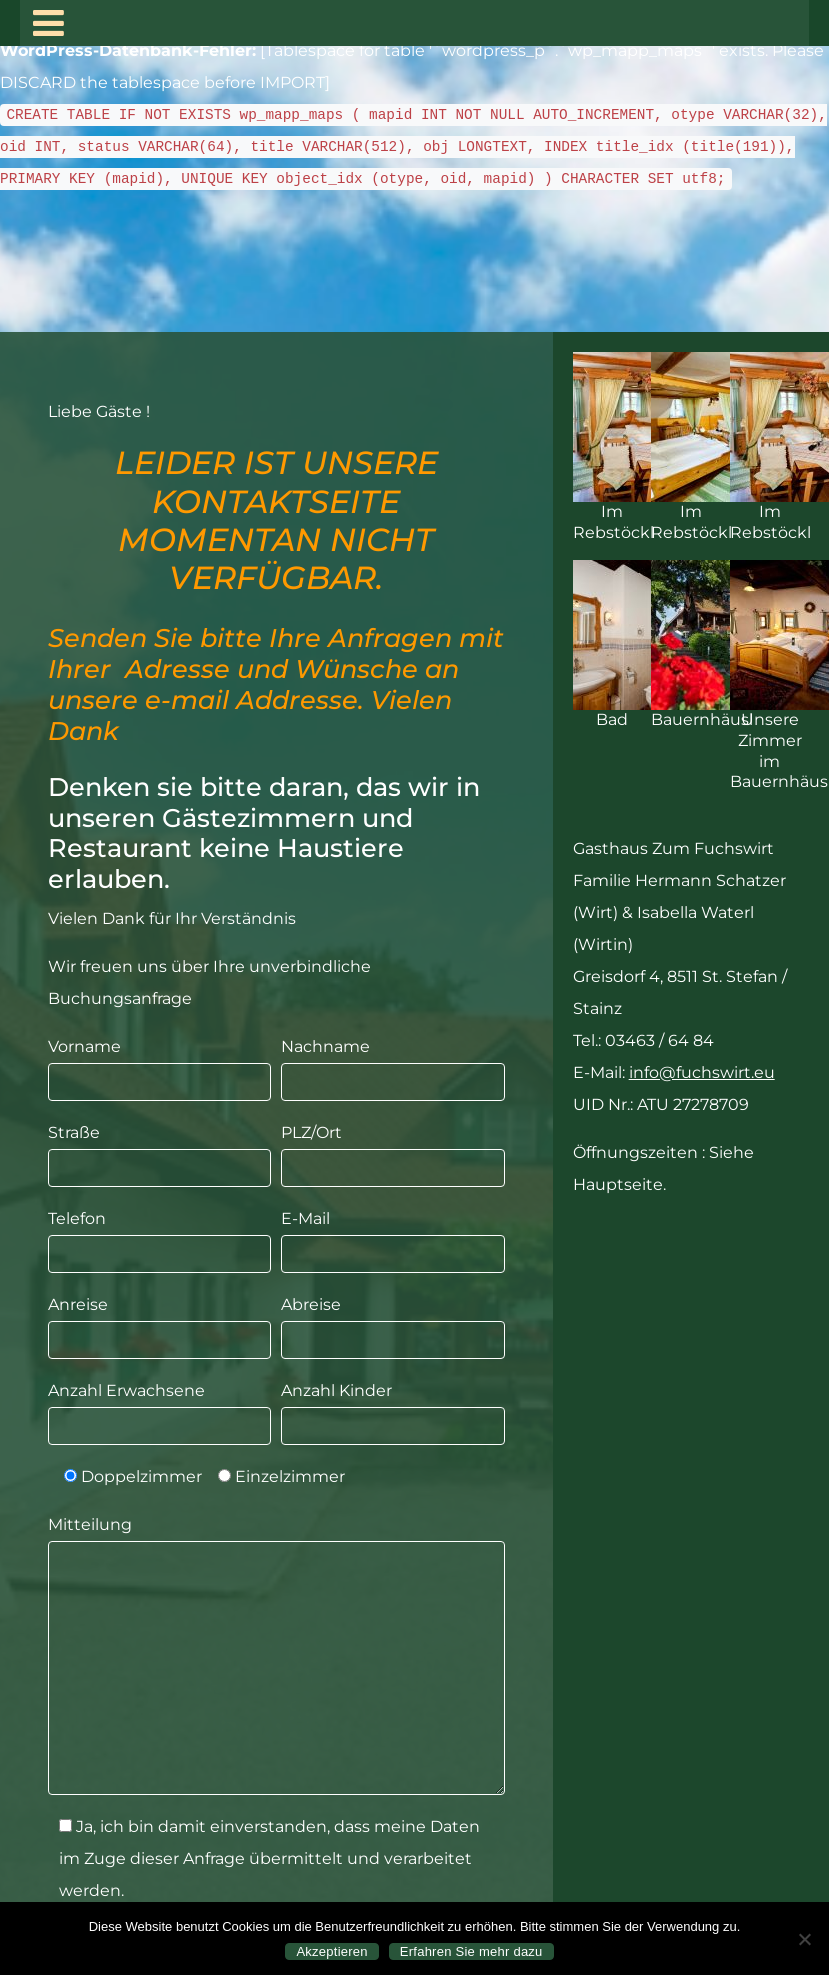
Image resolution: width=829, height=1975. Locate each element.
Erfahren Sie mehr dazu (471, 1951)
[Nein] (804, 1939)
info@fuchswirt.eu (702, 1072)
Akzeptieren (331, 1951)
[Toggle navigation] (48, 23)
